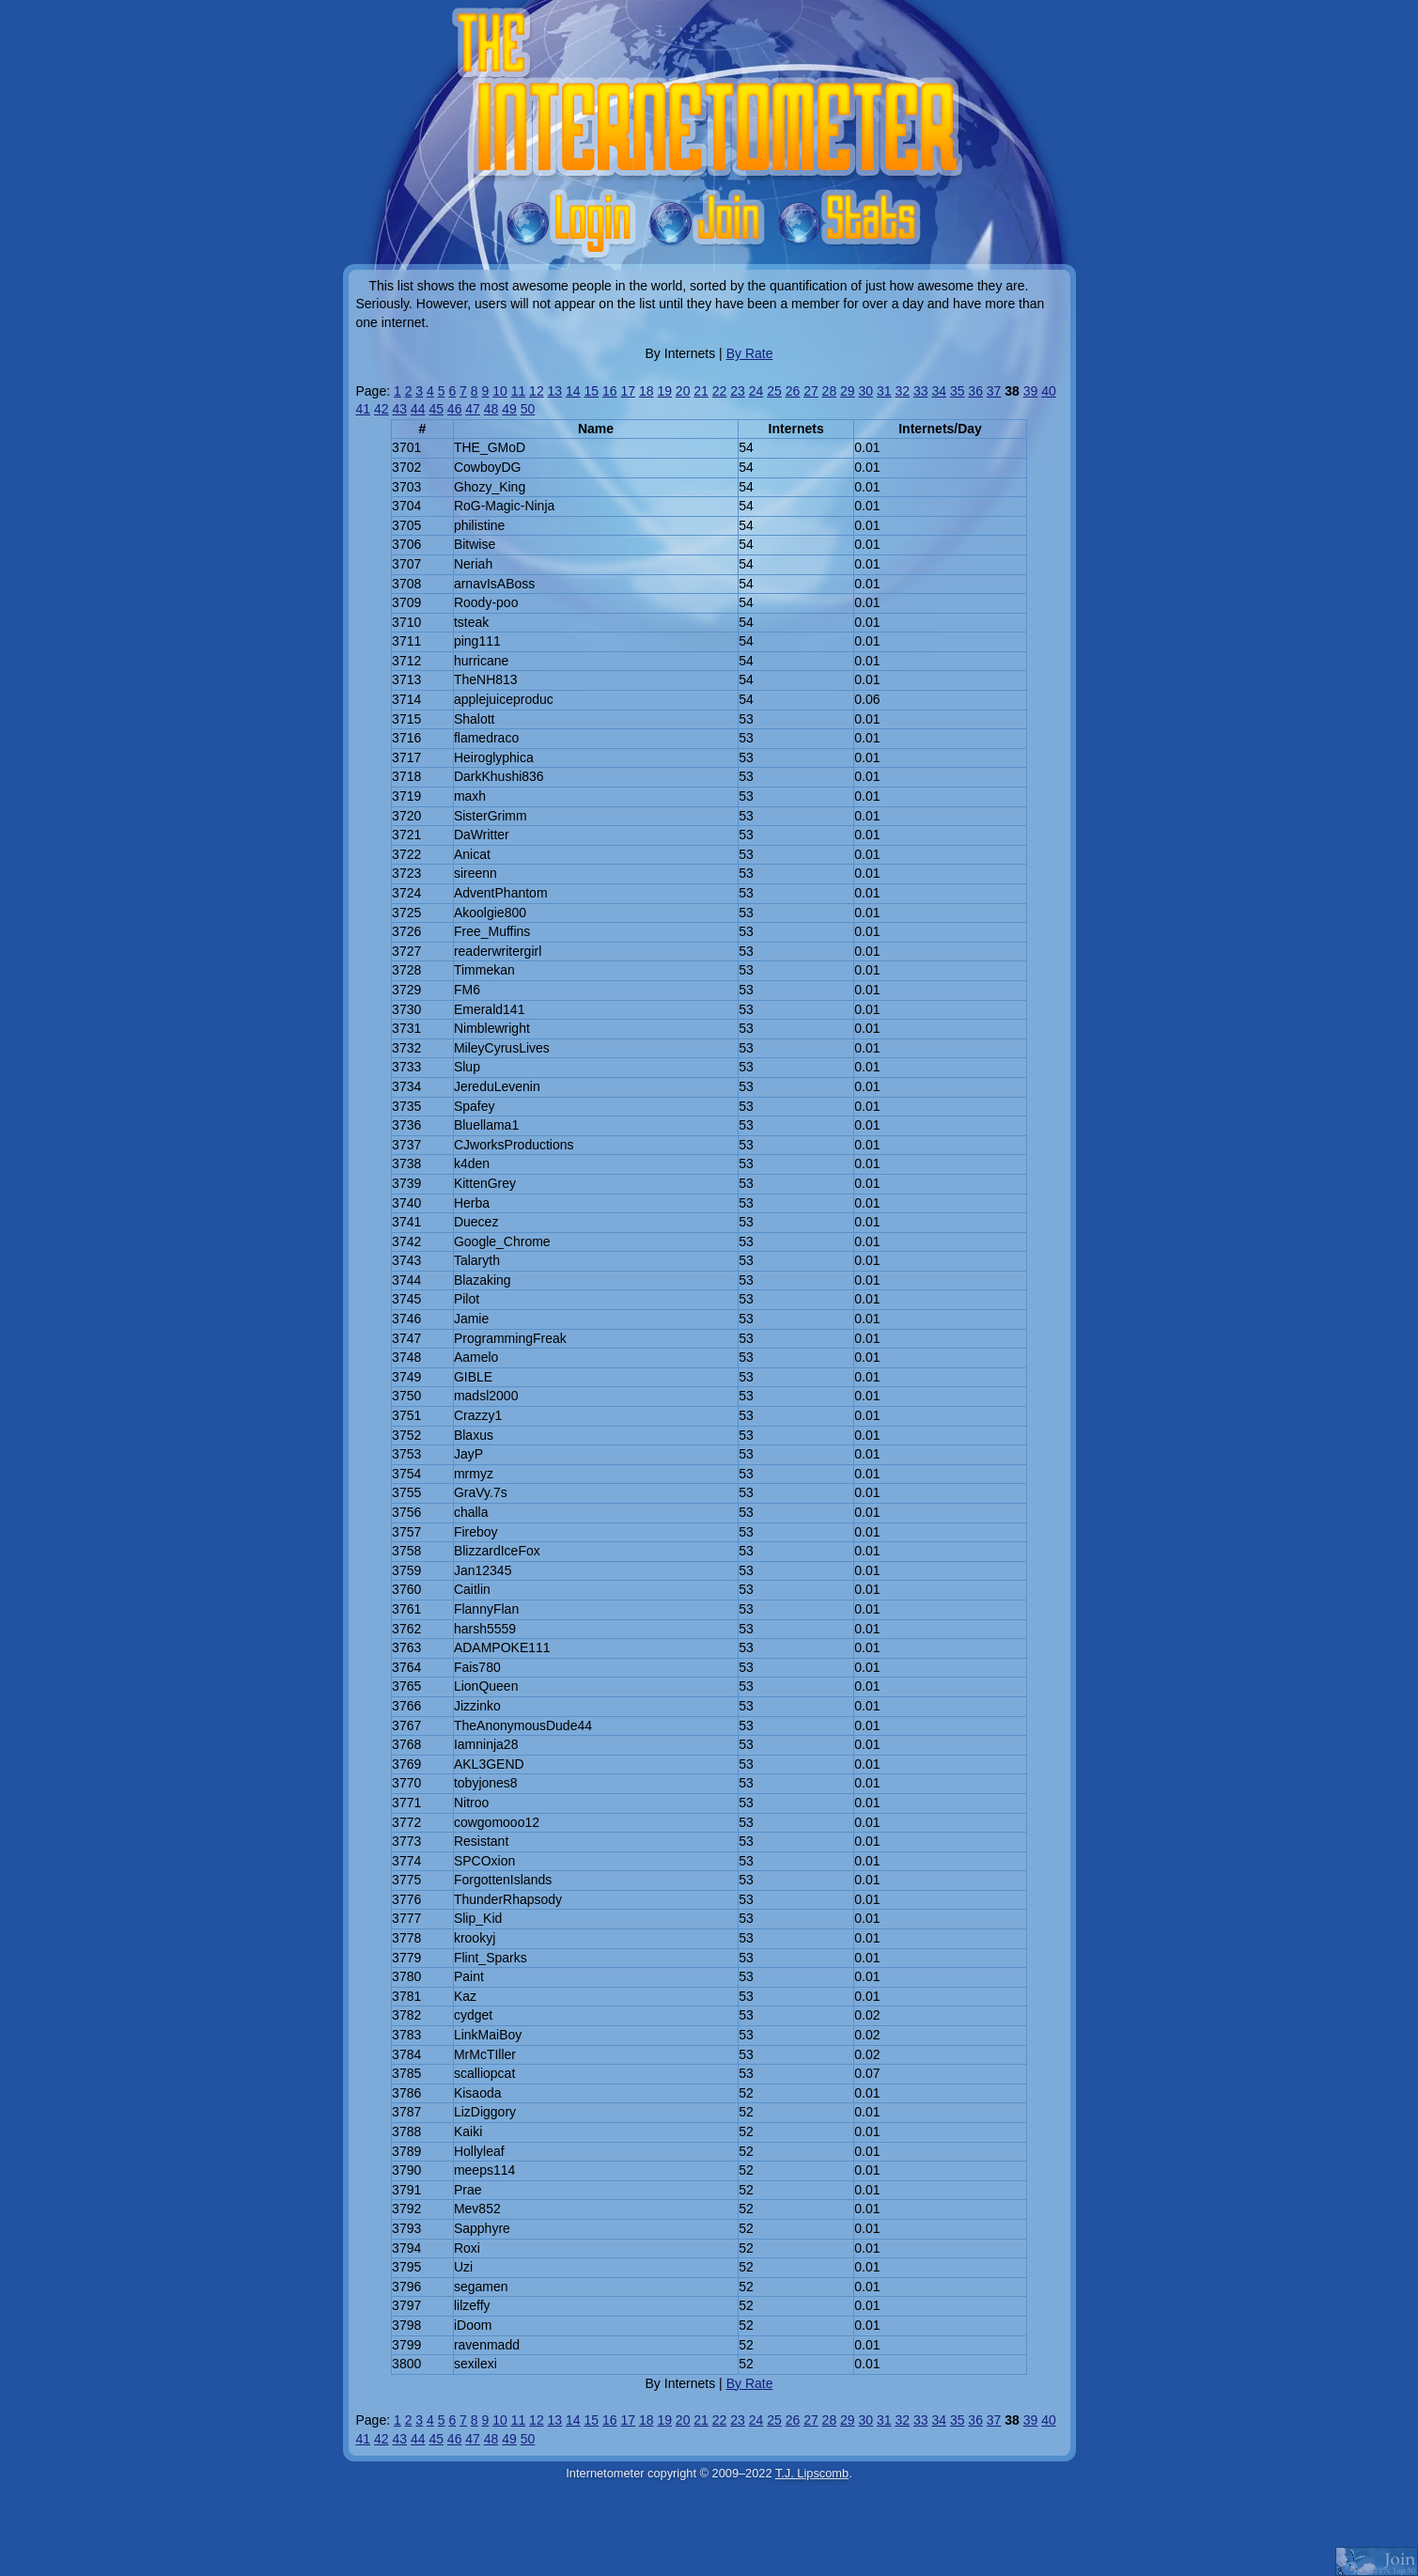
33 (920, 390)
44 (418, 408)
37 (994, 390)
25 (774, 390)
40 (1048, 390)
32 (902, 390)
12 (536, 390)
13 (555, 390)
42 (381, 408)
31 (884, 390)
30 (866, 390)
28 (829, 390)
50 (528, 408)
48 (491, 408)
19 (664, 390)
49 (509, 408)
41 (363, 408)
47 (472, 408)
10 (499, 390)
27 (810, 390)
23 (737, 390)
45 (436, 408)
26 (793, 390)
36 (975, 390)
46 (454, 408)
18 (646, 390)
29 (847, 390)
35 (957, 390)
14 (573, 390)
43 (399, 408)
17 (627, 390)
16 (609, 390)
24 (756, 390)
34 (938, 390)
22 (719, 390)
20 (683, 390)
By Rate (749, 353)
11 (518, 390)
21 (701, 390)
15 (592, 390)
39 (1030, 390)
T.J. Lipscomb (812, 2473)
